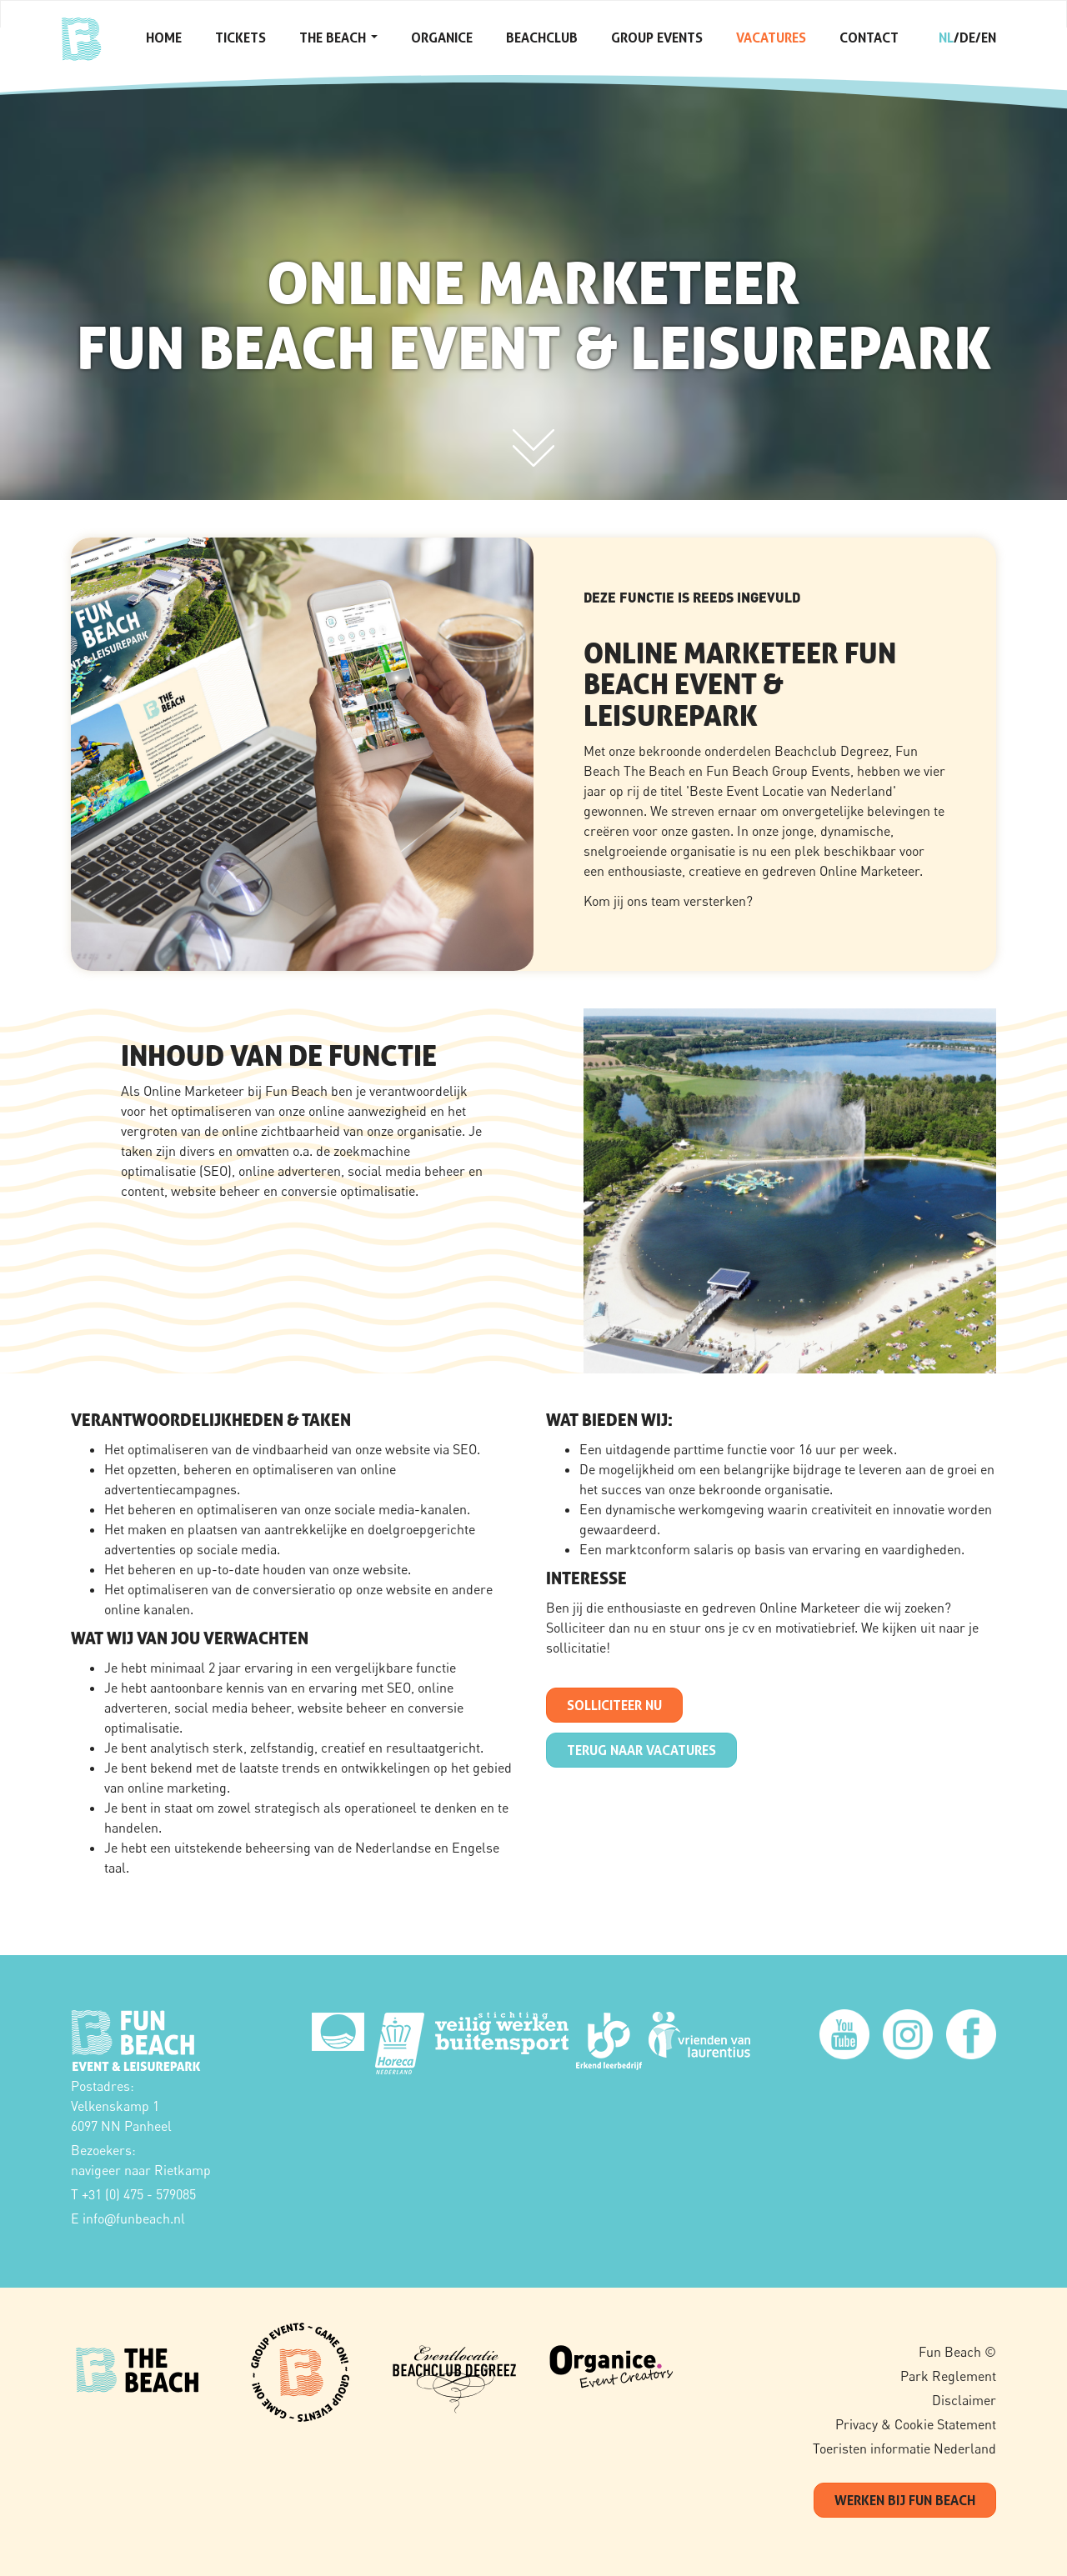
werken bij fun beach (904, 2500)
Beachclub (542, 37)
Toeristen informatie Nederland (904, 2448)
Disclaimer (964, 2400)
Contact (869, 37)
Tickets (240, 37)
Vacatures (771, 37)
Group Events (657, 37)
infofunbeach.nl (134, 2218)
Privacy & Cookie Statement (915, 2424)
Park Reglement (948, 2376)
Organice (442, 37)
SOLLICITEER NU (614, 1705)
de (967, 37)
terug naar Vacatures (641, 1750)
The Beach (338, 37)
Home (164, 37)
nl (946, 37)
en (988, 37)
